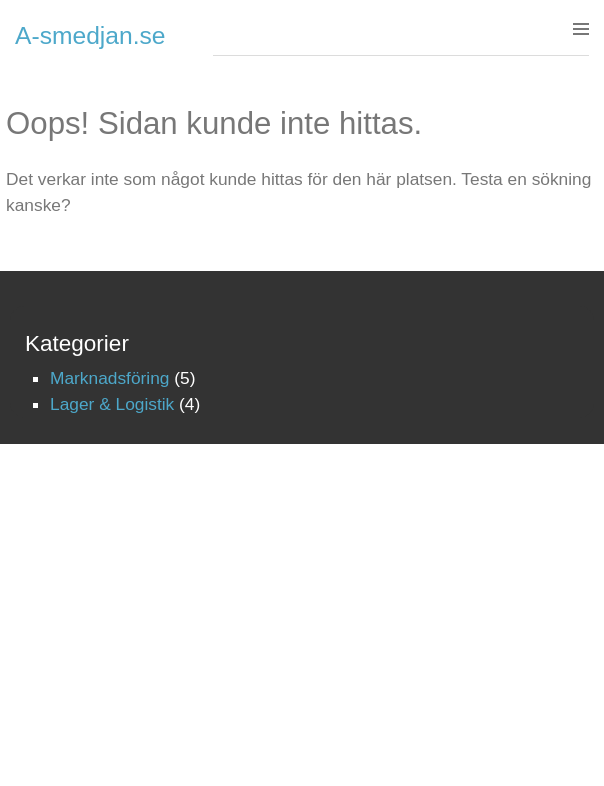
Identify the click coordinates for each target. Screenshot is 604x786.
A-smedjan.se (90, 35)
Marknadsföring (109, 378)
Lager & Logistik (112, 404)
